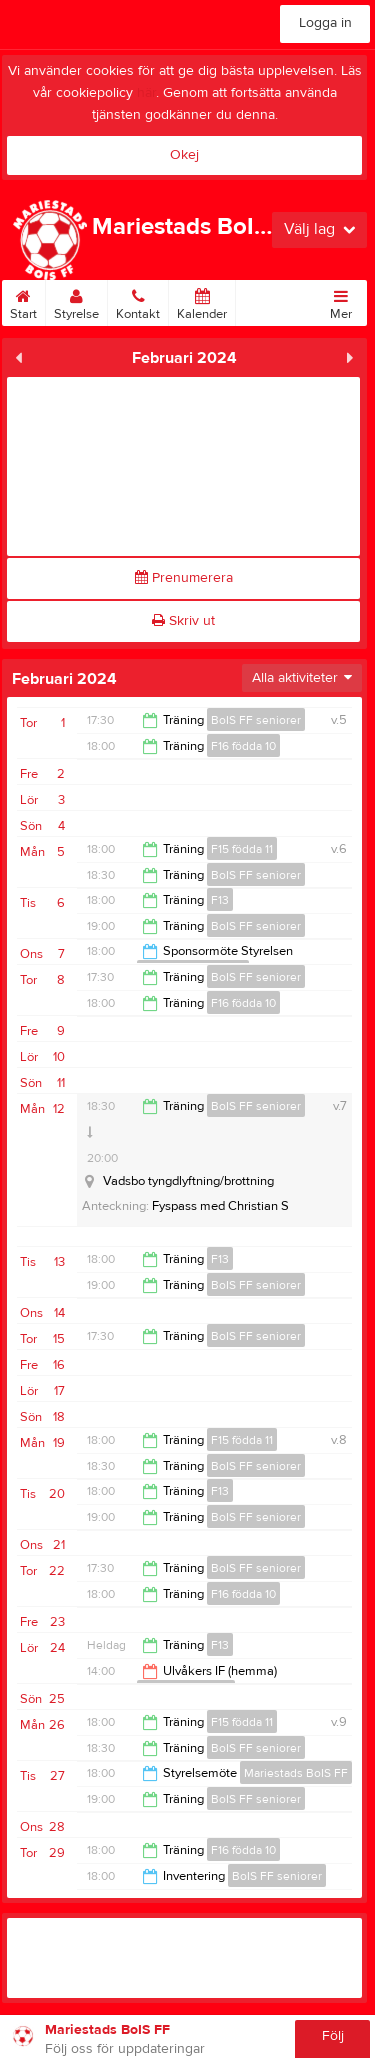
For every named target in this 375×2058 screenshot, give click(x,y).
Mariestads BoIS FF (296, 1773)
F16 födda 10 (243, 746)
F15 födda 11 (242, 849)
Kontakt (138, 301)
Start (23, 301)
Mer (341, 301)
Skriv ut (183, 621)
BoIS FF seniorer (256, 720)
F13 (220, 900)
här (146, 93)
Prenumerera (184, 578)
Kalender (202, 301)
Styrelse (76, 301)
